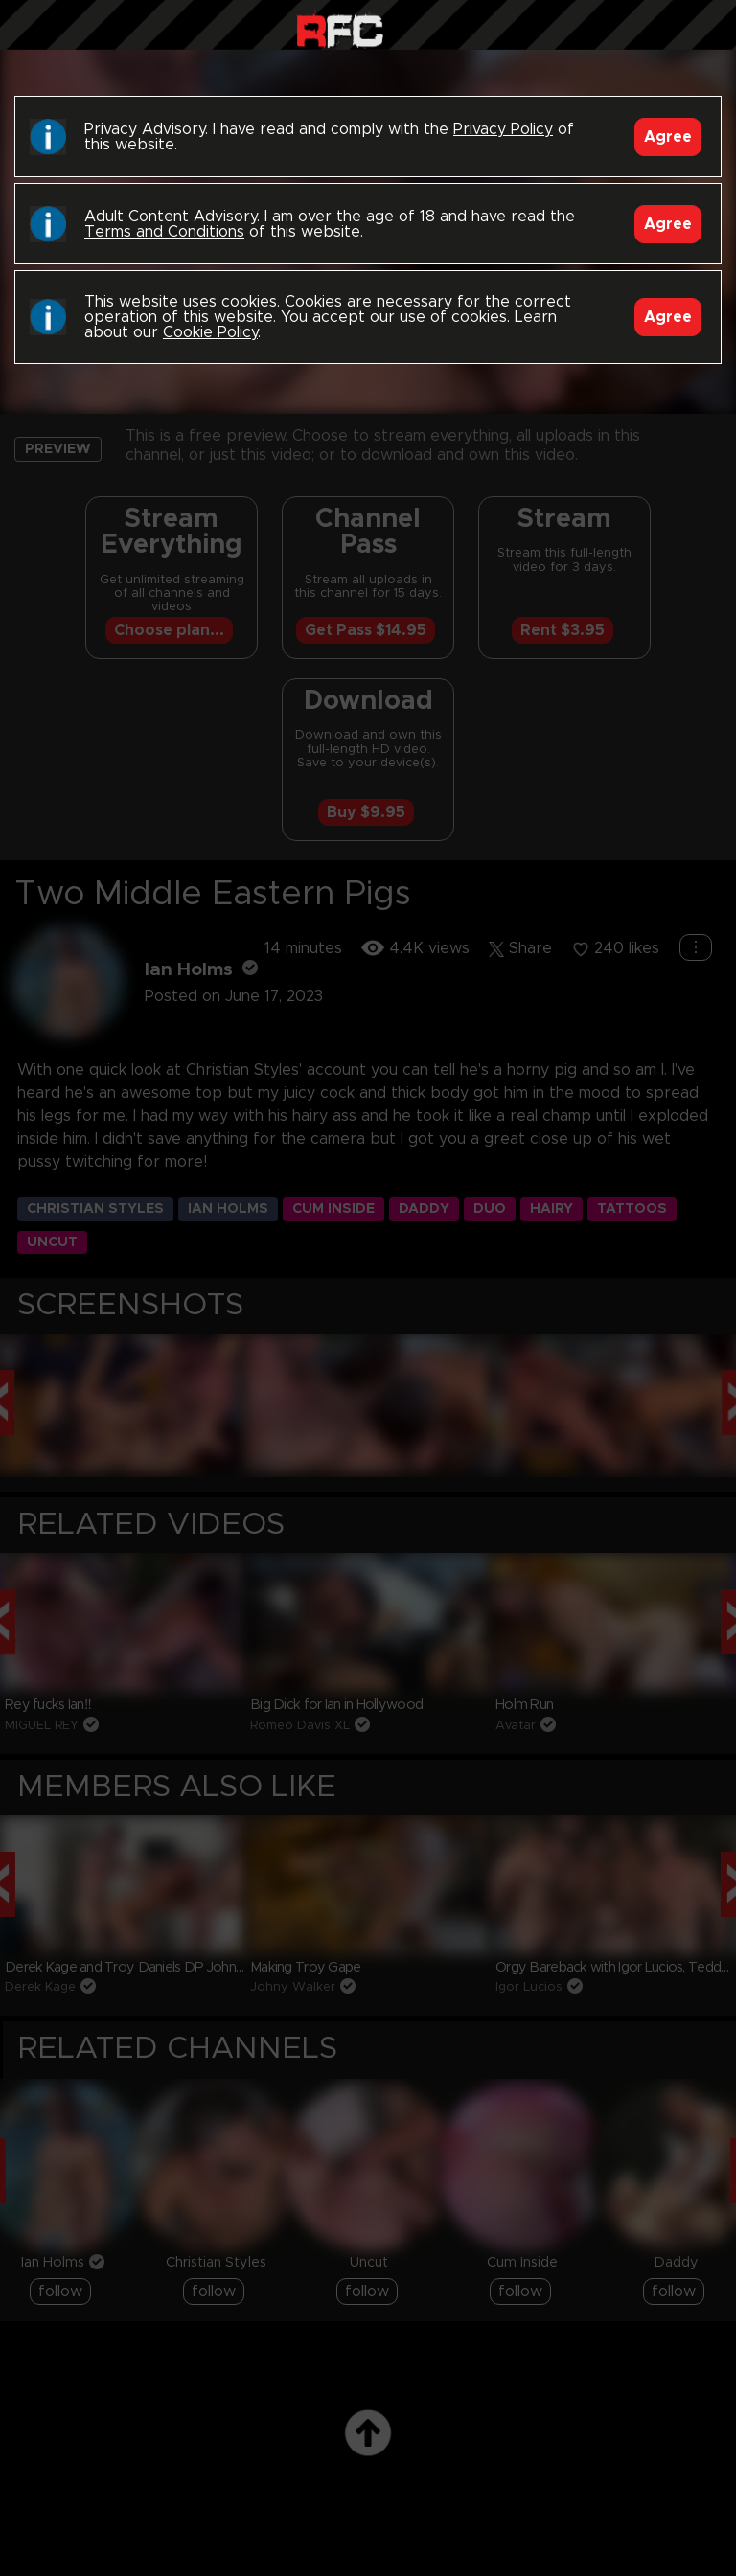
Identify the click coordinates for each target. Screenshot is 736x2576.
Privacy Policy (503, 129)
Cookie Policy (210, 332)
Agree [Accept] (668, 137)
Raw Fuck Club (339, 29)
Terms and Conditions (164, 231)
